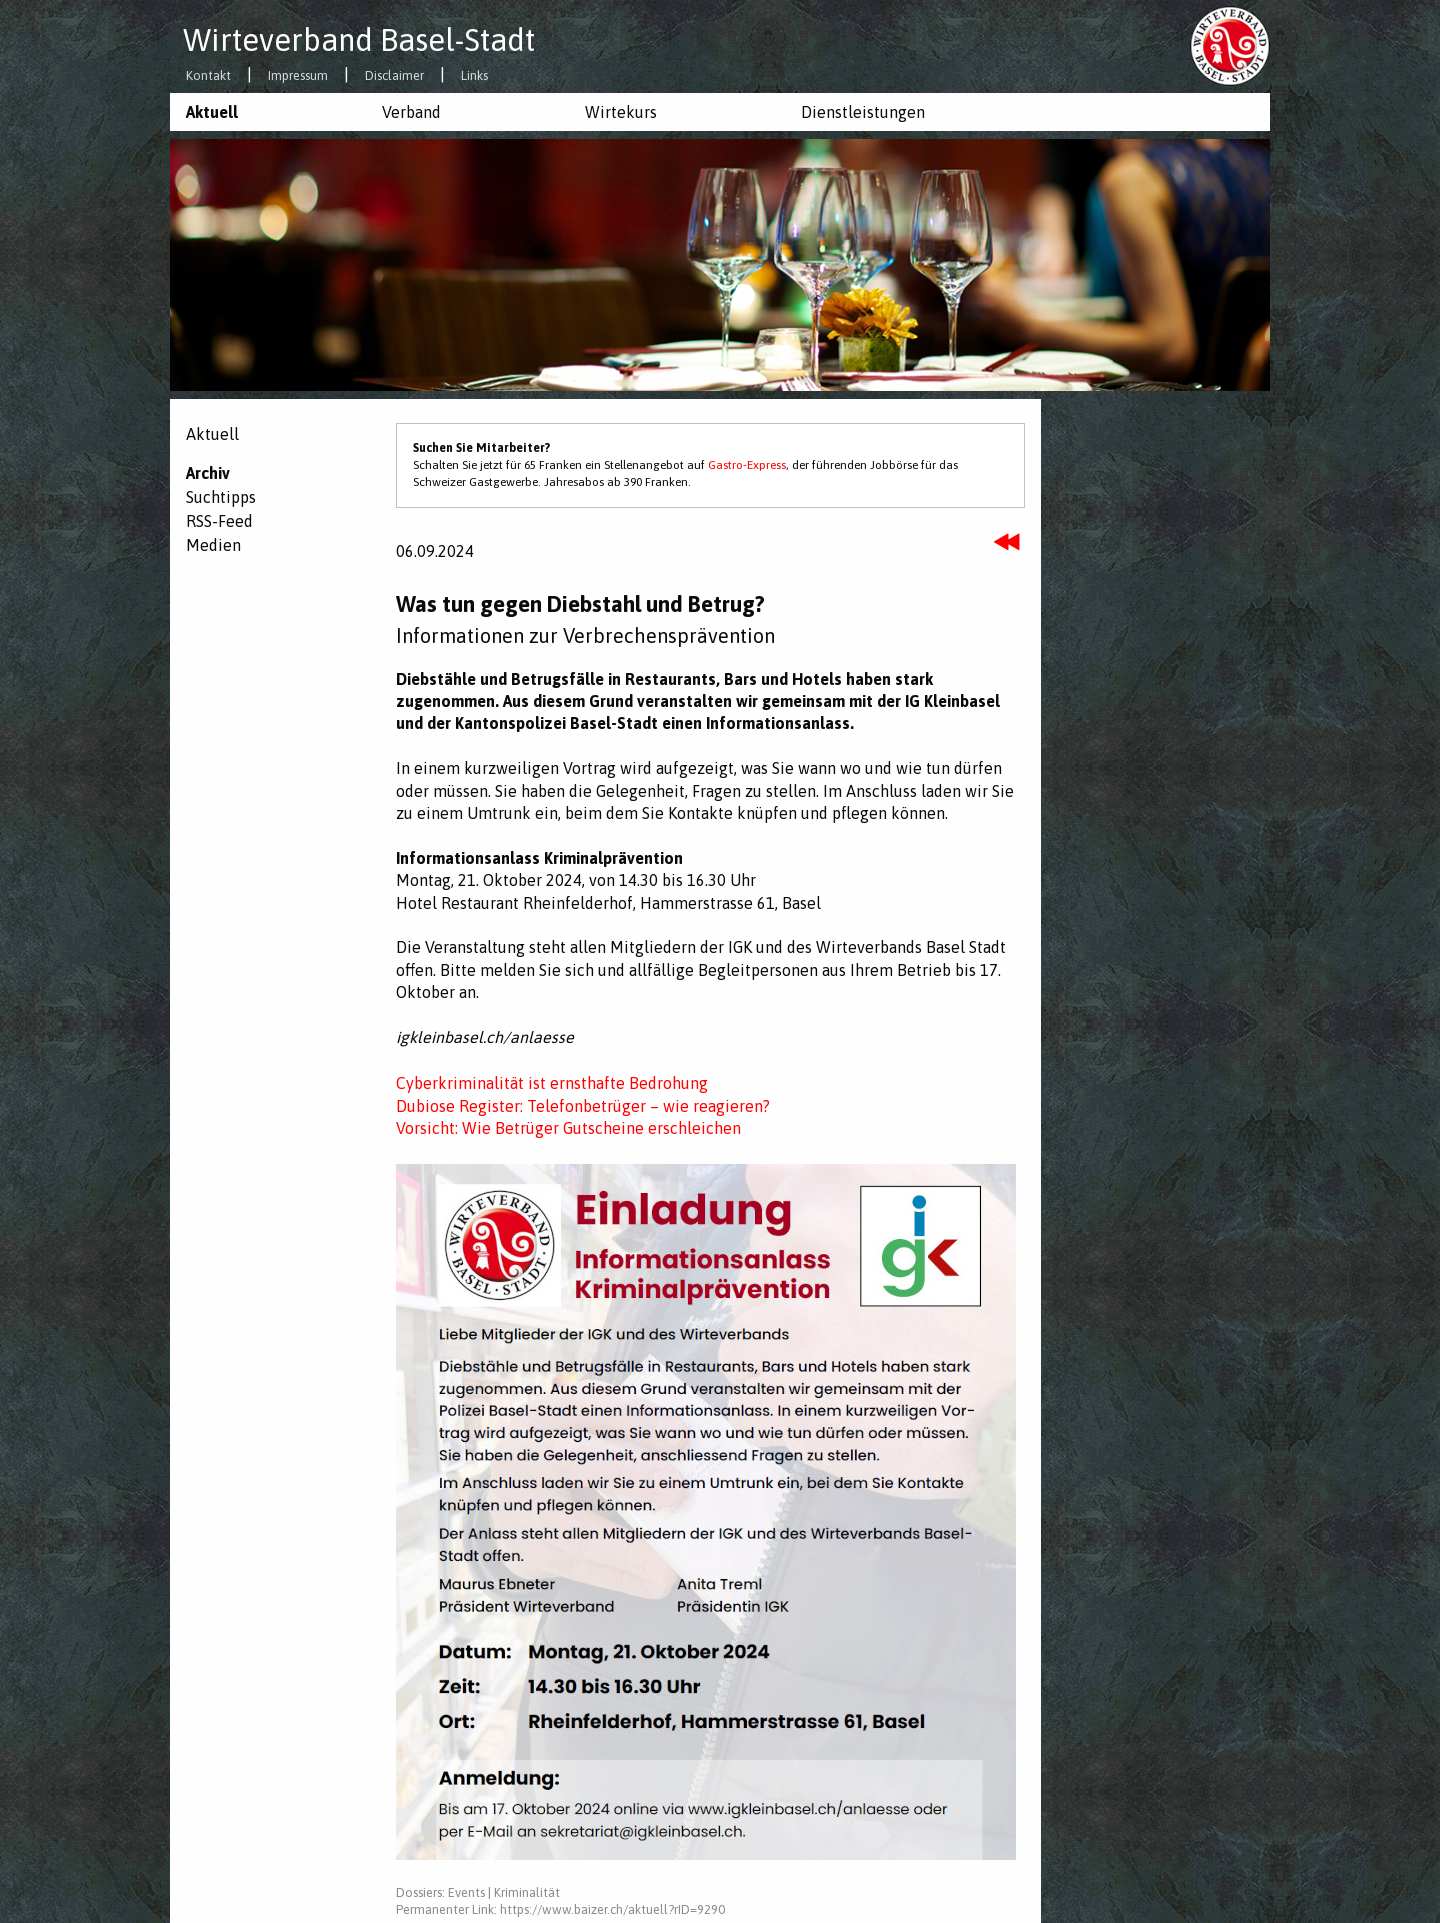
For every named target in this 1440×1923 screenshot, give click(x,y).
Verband (411, 112)
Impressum (298, 76)
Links (474, 76)
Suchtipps (221, 497)
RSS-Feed (219, 521)
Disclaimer (394, 76)
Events (466, 1892)
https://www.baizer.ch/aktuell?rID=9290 (612, 1909)
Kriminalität (527, 1892)
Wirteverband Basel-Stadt (359, 40)
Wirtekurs (621, 112)
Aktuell (212, 112)
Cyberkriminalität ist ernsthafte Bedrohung (552, 1083)
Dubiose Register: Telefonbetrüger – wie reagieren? (583, 1106)
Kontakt (208, 76)
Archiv (208, 473)
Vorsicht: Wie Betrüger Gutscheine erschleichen (568, 1128)
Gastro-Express (747, 465)
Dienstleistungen (863, 112)
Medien (213, 545)
